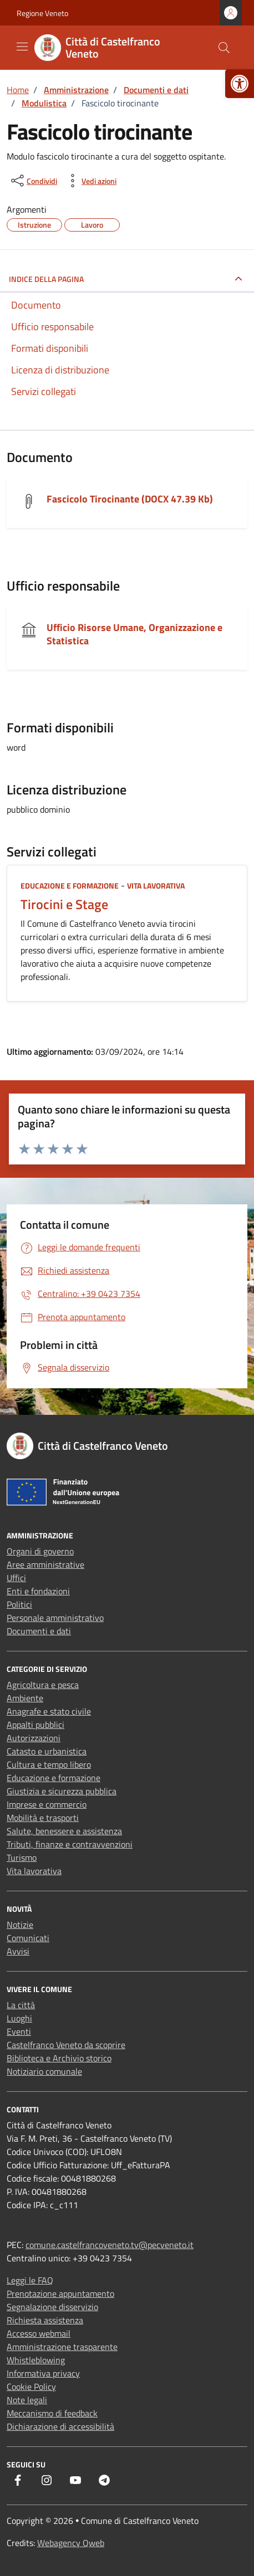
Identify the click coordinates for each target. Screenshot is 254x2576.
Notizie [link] (20, 1924)
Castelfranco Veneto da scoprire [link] (66, 2044)
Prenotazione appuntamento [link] (60, 2293)
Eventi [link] (19, 2031)
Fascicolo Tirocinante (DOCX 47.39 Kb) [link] (130, 498)
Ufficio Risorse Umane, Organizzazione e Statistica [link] (134, 634)
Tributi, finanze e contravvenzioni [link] (70, 1844)
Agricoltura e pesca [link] (43, 1684)
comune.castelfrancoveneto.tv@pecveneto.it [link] (110, 2244)
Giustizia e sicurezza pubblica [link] (61, 1791)
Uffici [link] (16, 1577)
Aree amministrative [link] (45, 1564)
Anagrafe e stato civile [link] (49, 1711)
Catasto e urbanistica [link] (47, 1751)
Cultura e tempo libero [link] (49, 1764)
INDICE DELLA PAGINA (46, 279)
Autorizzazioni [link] (33, 1737)
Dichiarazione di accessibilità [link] (60, 2426)
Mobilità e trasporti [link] (43, 1817)
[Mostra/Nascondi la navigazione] (22, 46)
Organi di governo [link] (40, 1551)
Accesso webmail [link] (38, 2333)
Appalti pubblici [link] (35, 1724)
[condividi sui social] (33, 180)
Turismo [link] (22, 1857)
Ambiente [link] (25, 1698)
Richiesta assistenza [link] (45, 2320)
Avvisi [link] (18, 1951)
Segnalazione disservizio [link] (52, 2306)
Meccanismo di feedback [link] (52, 2413)
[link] (239, 83)
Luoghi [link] (19, 2018)
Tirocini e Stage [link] (64, 904)
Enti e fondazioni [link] (38, 1591)
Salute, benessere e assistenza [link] (64, 1831)
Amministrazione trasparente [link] (62, 2346)
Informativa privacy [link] (43, 2373)
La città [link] (21, 2004)
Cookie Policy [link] (31, 2386)
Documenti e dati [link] (39, 1631)
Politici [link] (19, 1604)
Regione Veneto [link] (42, 13)
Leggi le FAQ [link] (30, 2280)
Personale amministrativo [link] (55, 1617)
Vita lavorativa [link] (156, 885)
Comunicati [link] (28, 1937)
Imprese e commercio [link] (47, 1804)
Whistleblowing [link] (36, 2360)
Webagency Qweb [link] (70, 2542)
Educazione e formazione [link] (70, 885)
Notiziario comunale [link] (44, 2071)
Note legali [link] (27, 2399)
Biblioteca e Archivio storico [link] (59, 2058)
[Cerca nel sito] (224, 47)
